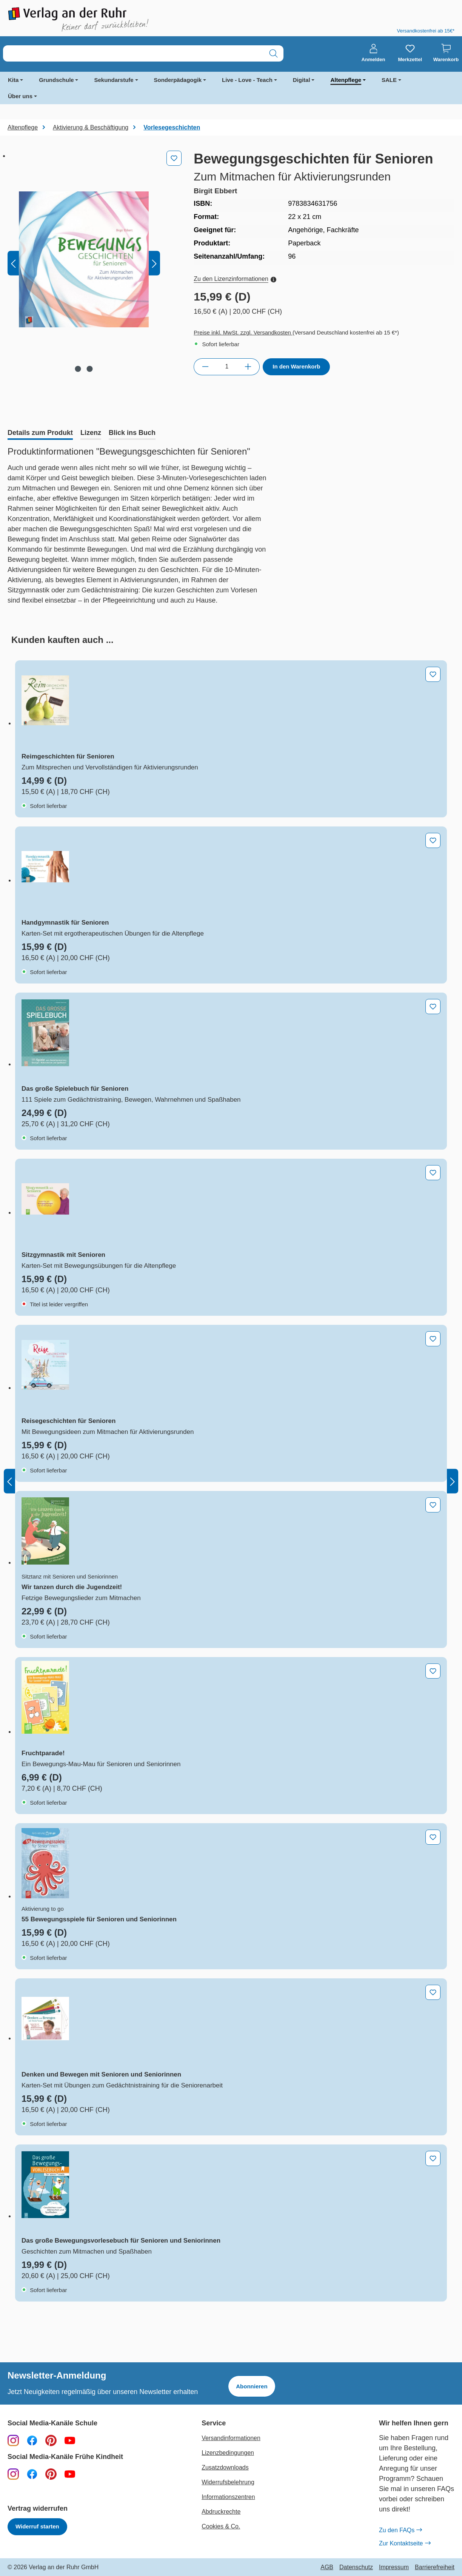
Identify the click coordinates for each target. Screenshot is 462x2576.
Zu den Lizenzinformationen (235, 279)
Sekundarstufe (113, 80)
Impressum (394, 2567)
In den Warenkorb (296, 366)
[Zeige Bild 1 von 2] (78, 369)
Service (214, 2423)
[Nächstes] (154, 263)
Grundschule (56, 80)
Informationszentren (228, 2497)
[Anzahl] (226, 366)
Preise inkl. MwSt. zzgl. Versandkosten (243, 332)
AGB (326, 2567)
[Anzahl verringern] (205, 366)
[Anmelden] (373, 53)
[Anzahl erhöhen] (248, 366)
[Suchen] (273, 53)
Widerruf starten (37, 2526)
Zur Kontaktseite (404, 2543)
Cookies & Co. (221, 2526)
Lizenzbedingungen (228, 2453)
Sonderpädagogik (178, 80)
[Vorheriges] (13, 263)
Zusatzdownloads (225, 2467)
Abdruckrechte (221, 2511)
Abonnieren (251, 2386)
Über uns (20, 96)
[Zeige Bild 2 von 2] (89, 369)
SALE (389, 80)
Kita (13, 80)
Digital (301, 80)
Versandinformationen (231, 2438)
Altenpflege (345, 80)
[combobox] (133, 53)
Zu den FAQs (400, 2530)
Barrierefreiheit (434, 2567)
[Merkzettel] (409, 53)
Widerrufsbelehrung (228, 2482)
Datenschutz (356, 2567)
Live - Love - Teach (247, 80)
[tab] (40, 433)
